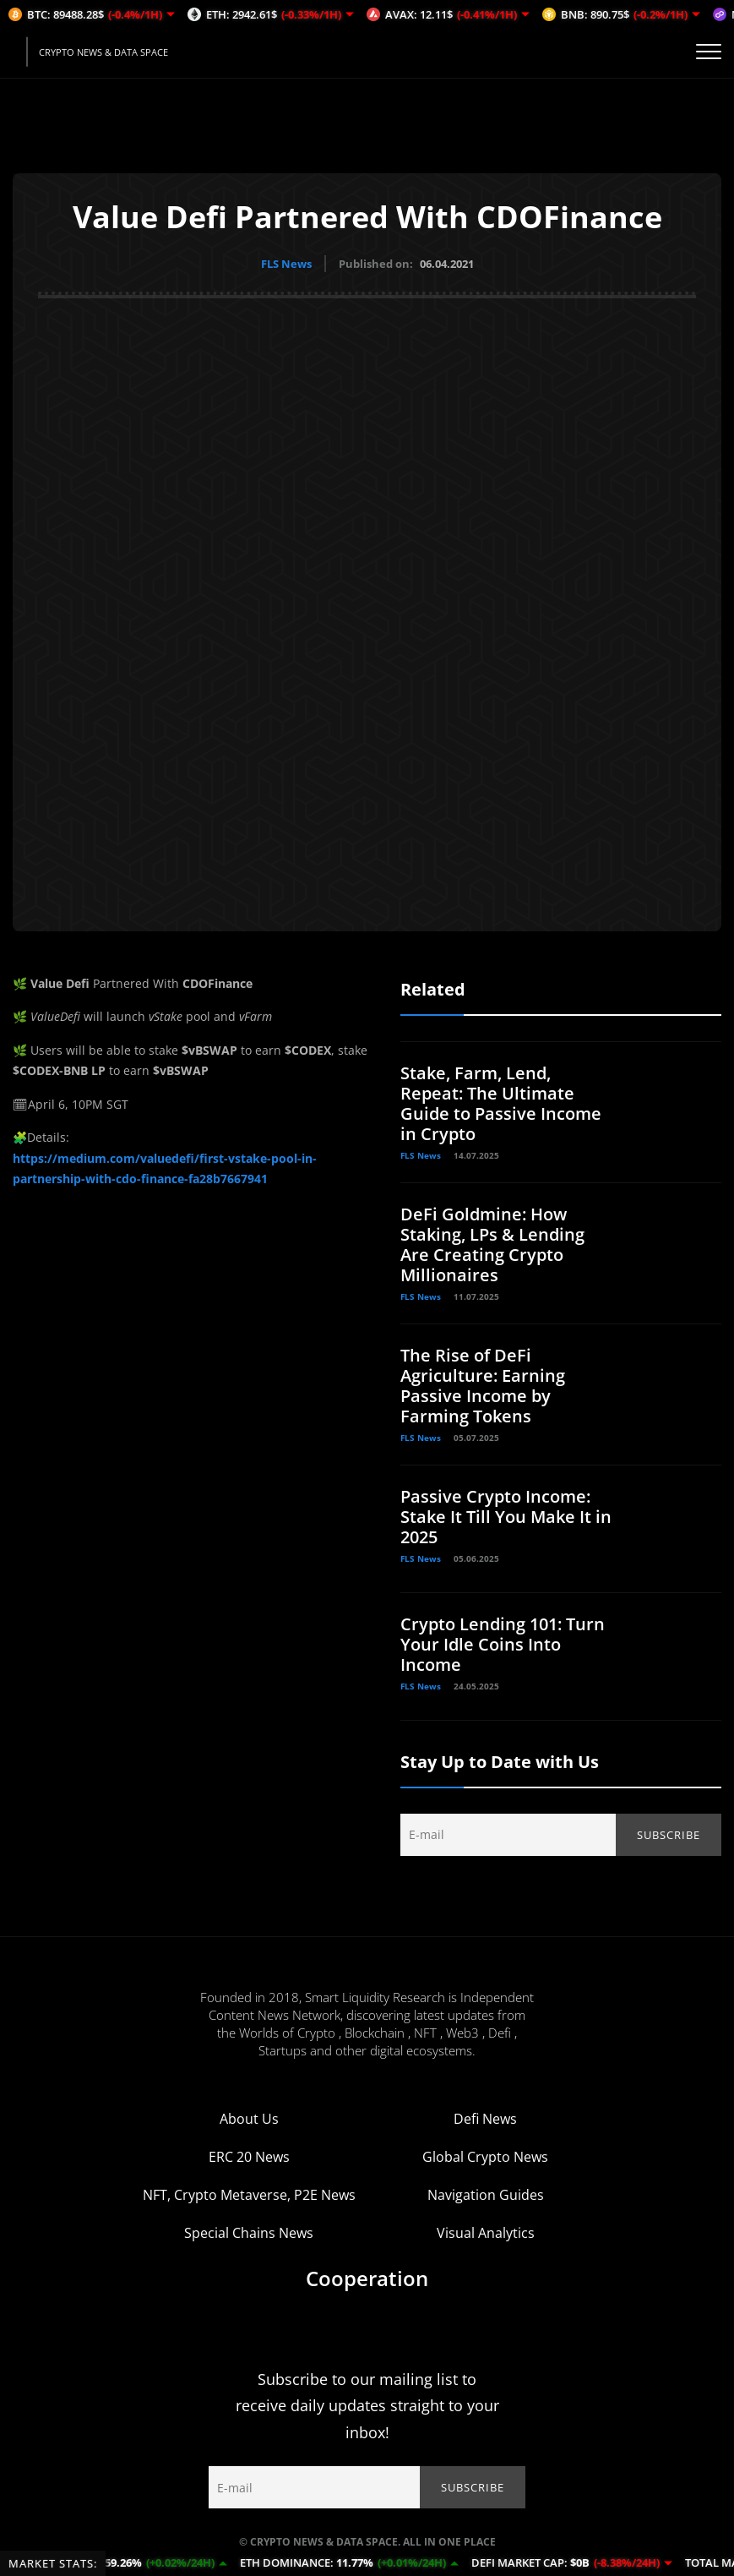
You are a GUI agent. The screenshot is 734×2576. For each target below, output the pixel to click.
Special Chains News (248, 2232)
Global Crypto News (485, 2156)
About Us (249, 2118)
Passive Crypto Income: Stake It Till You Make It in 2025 (506, 1515)
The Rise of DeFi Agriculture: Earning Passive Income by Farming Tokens (482, 1385)
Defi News (485, 2118)
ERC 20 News (249, 2156)
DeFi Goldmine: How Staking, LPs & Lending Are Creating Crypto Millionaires (492, 1243)
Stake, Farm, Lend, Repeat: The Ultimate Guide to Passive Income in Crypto (500, 1102)
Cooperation (367, 2277)
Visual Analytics (486, 2232)
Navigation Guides (485, 2194)
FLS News (286, 263)
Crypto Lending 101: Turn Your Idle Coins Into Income (502, 1643)
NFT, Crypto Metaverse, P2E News (249, 2194)
